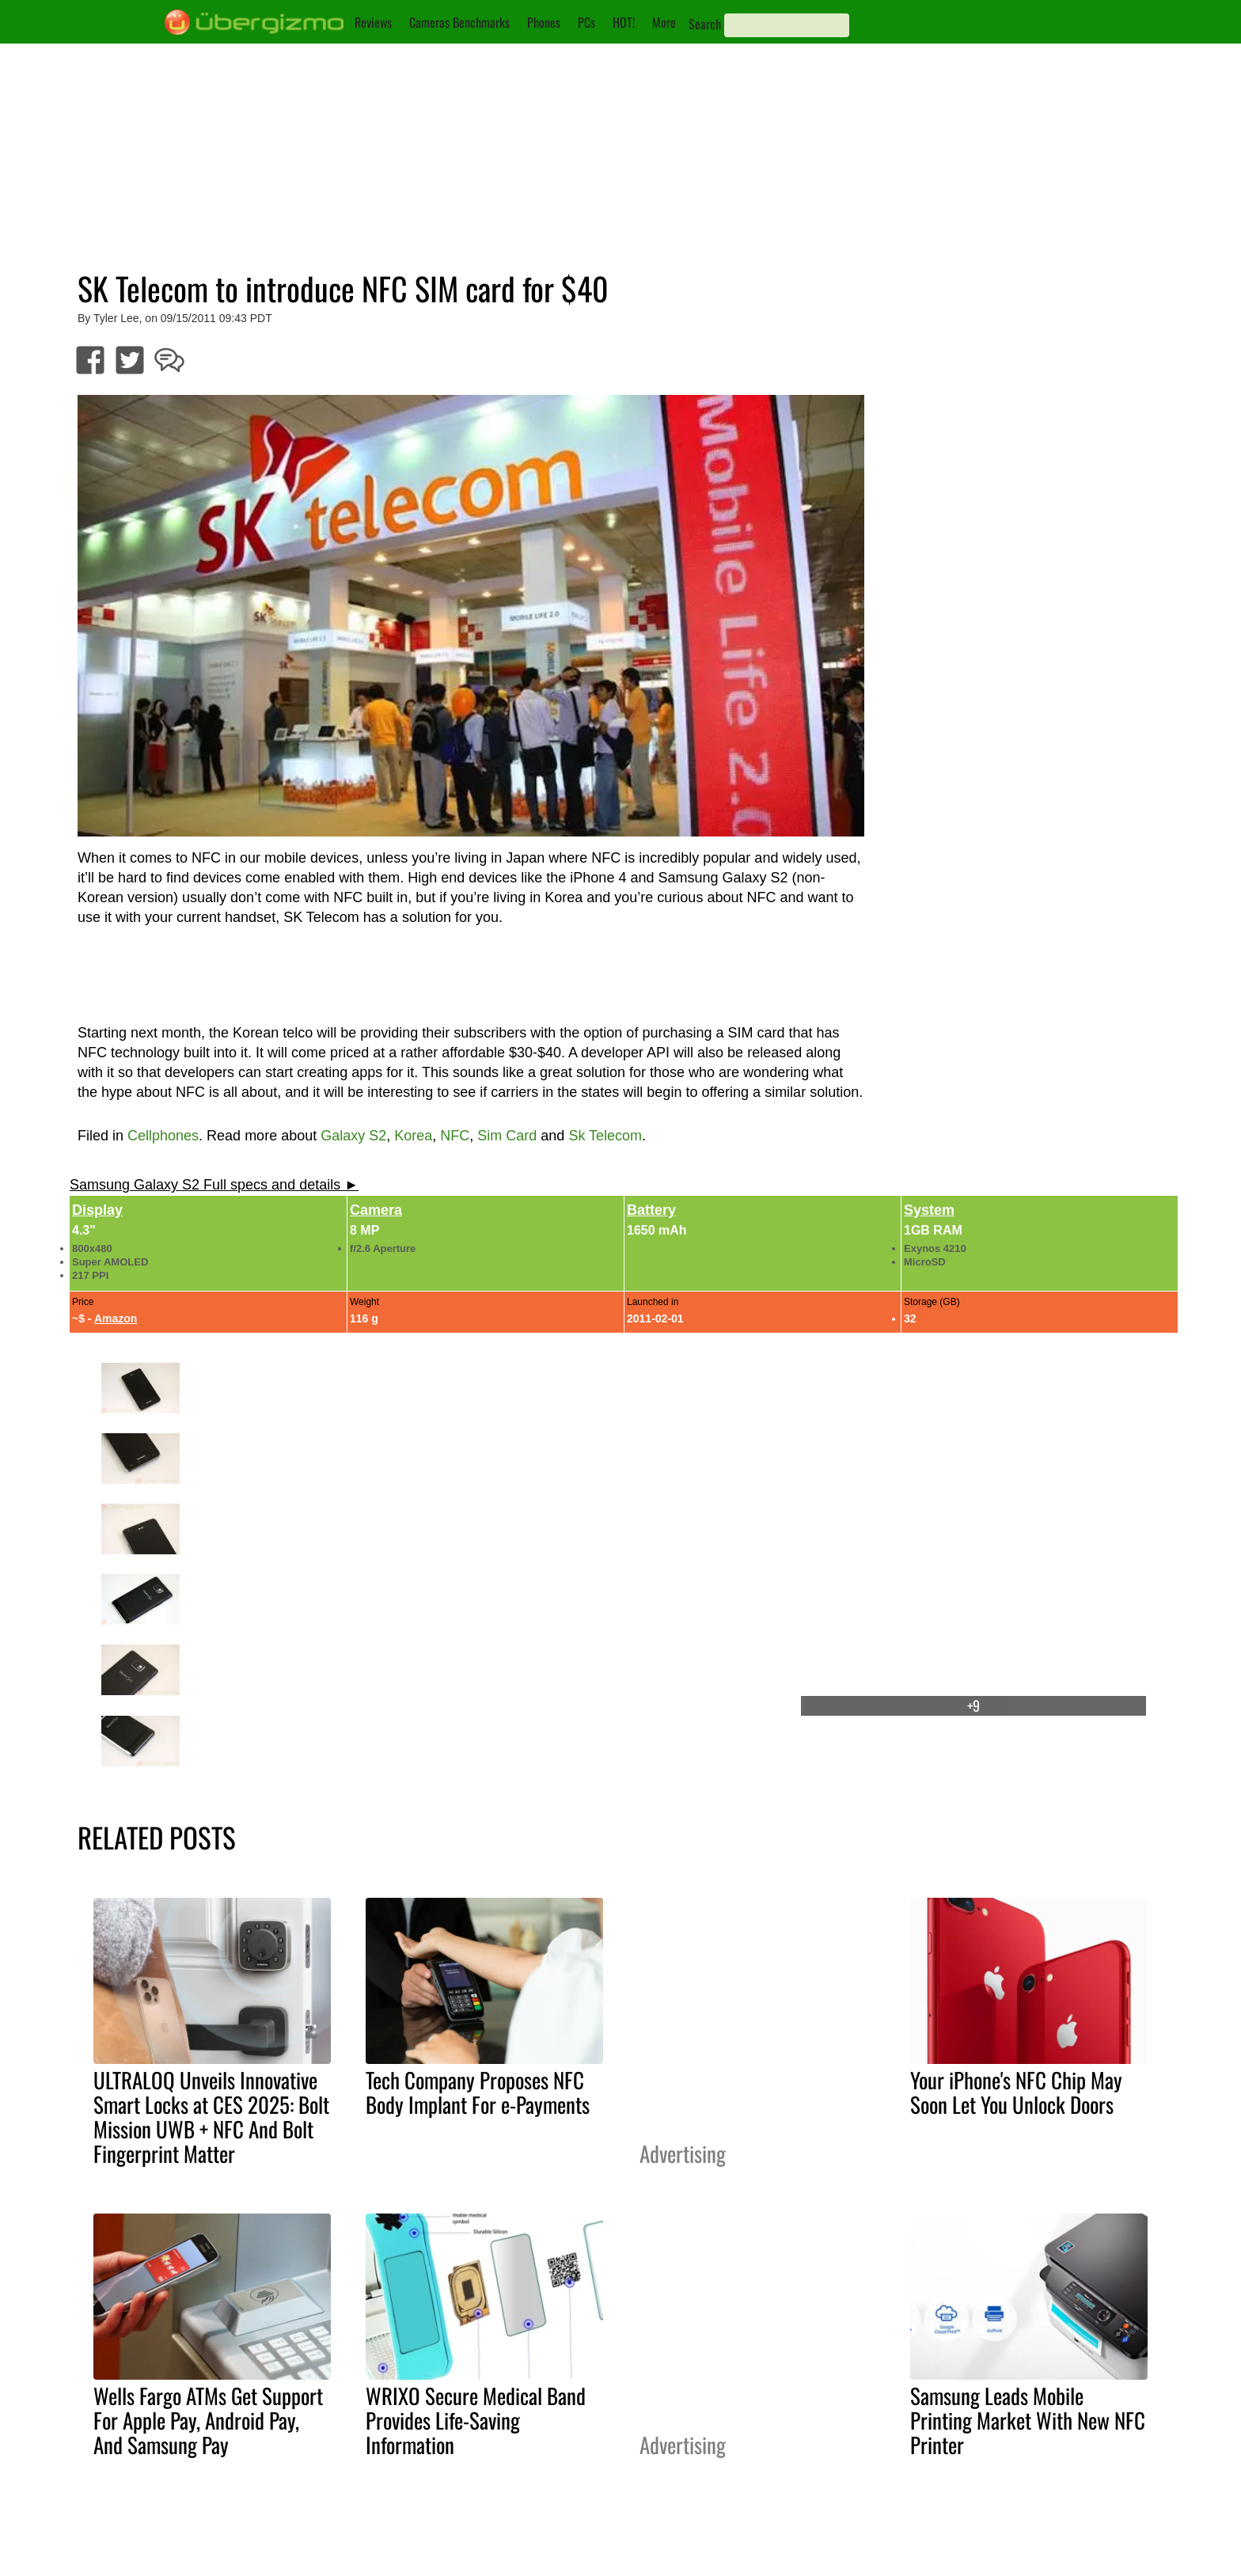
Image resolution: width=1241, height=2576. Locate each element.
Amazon (115, 1318)
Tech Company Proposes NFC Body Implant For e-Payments (478, 2092)
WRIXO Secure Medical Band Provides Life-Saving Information (476, 2420)
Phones (543, 22)
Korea (413, 1136)
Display (97, 1210)
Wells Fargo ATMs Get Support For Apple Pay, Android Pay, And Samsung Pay (208, 2420)
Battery (651, 1210)
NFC (454, 1136)
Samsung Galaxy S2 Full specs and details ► (214, 1185)
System (929, 1210)
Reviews (373, 22)
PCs (586, 22)
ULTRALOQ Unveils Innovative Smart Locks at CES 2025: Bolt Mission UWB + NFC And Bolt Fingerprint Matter (211, 2116)
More (664, 22)
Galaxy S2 (353, 1136)
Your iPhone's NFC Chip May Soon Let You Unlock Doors (1016, 2092)
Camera (376, 1210)
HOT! (624, 22)
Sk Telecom (605, 1136)
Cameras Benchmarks (459, 22)
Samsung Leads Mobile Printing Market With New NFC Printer (1027, 2420)
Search (705, 23)
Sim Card (507, 1136)
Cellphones (163, 1136)
